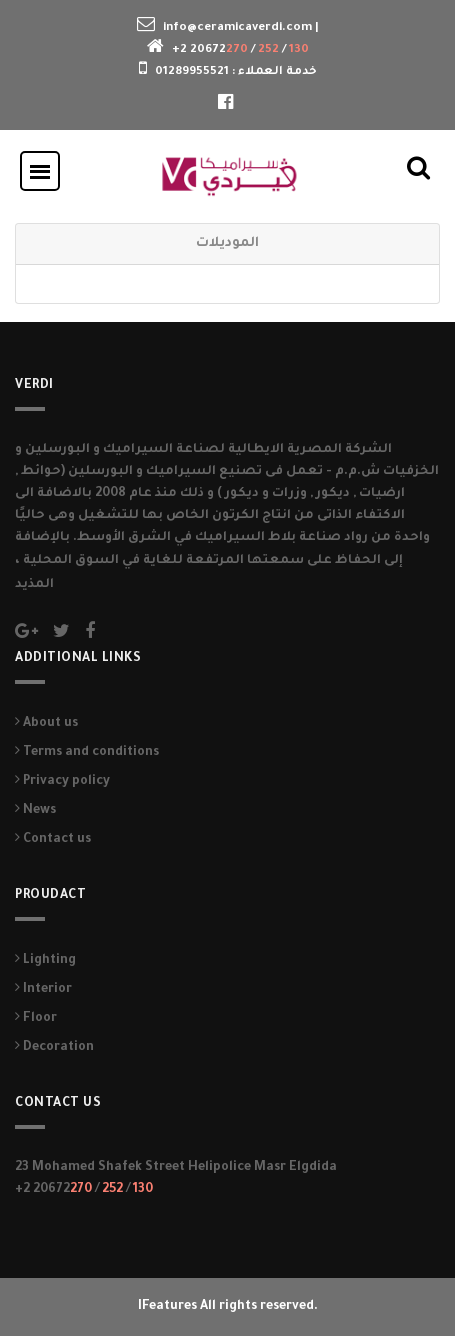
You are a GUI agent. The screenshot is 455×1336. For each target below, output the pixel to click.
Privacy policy (62, 782)
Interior (43, 990)
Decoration (54, 1048)
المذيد (34, 585)
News (35, 811)
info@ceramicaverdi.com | (241, 28)
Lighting (45, 961)
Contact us (53, 840)
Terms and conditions (87, 753)
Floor (36, 1019)
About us (46, 724)
